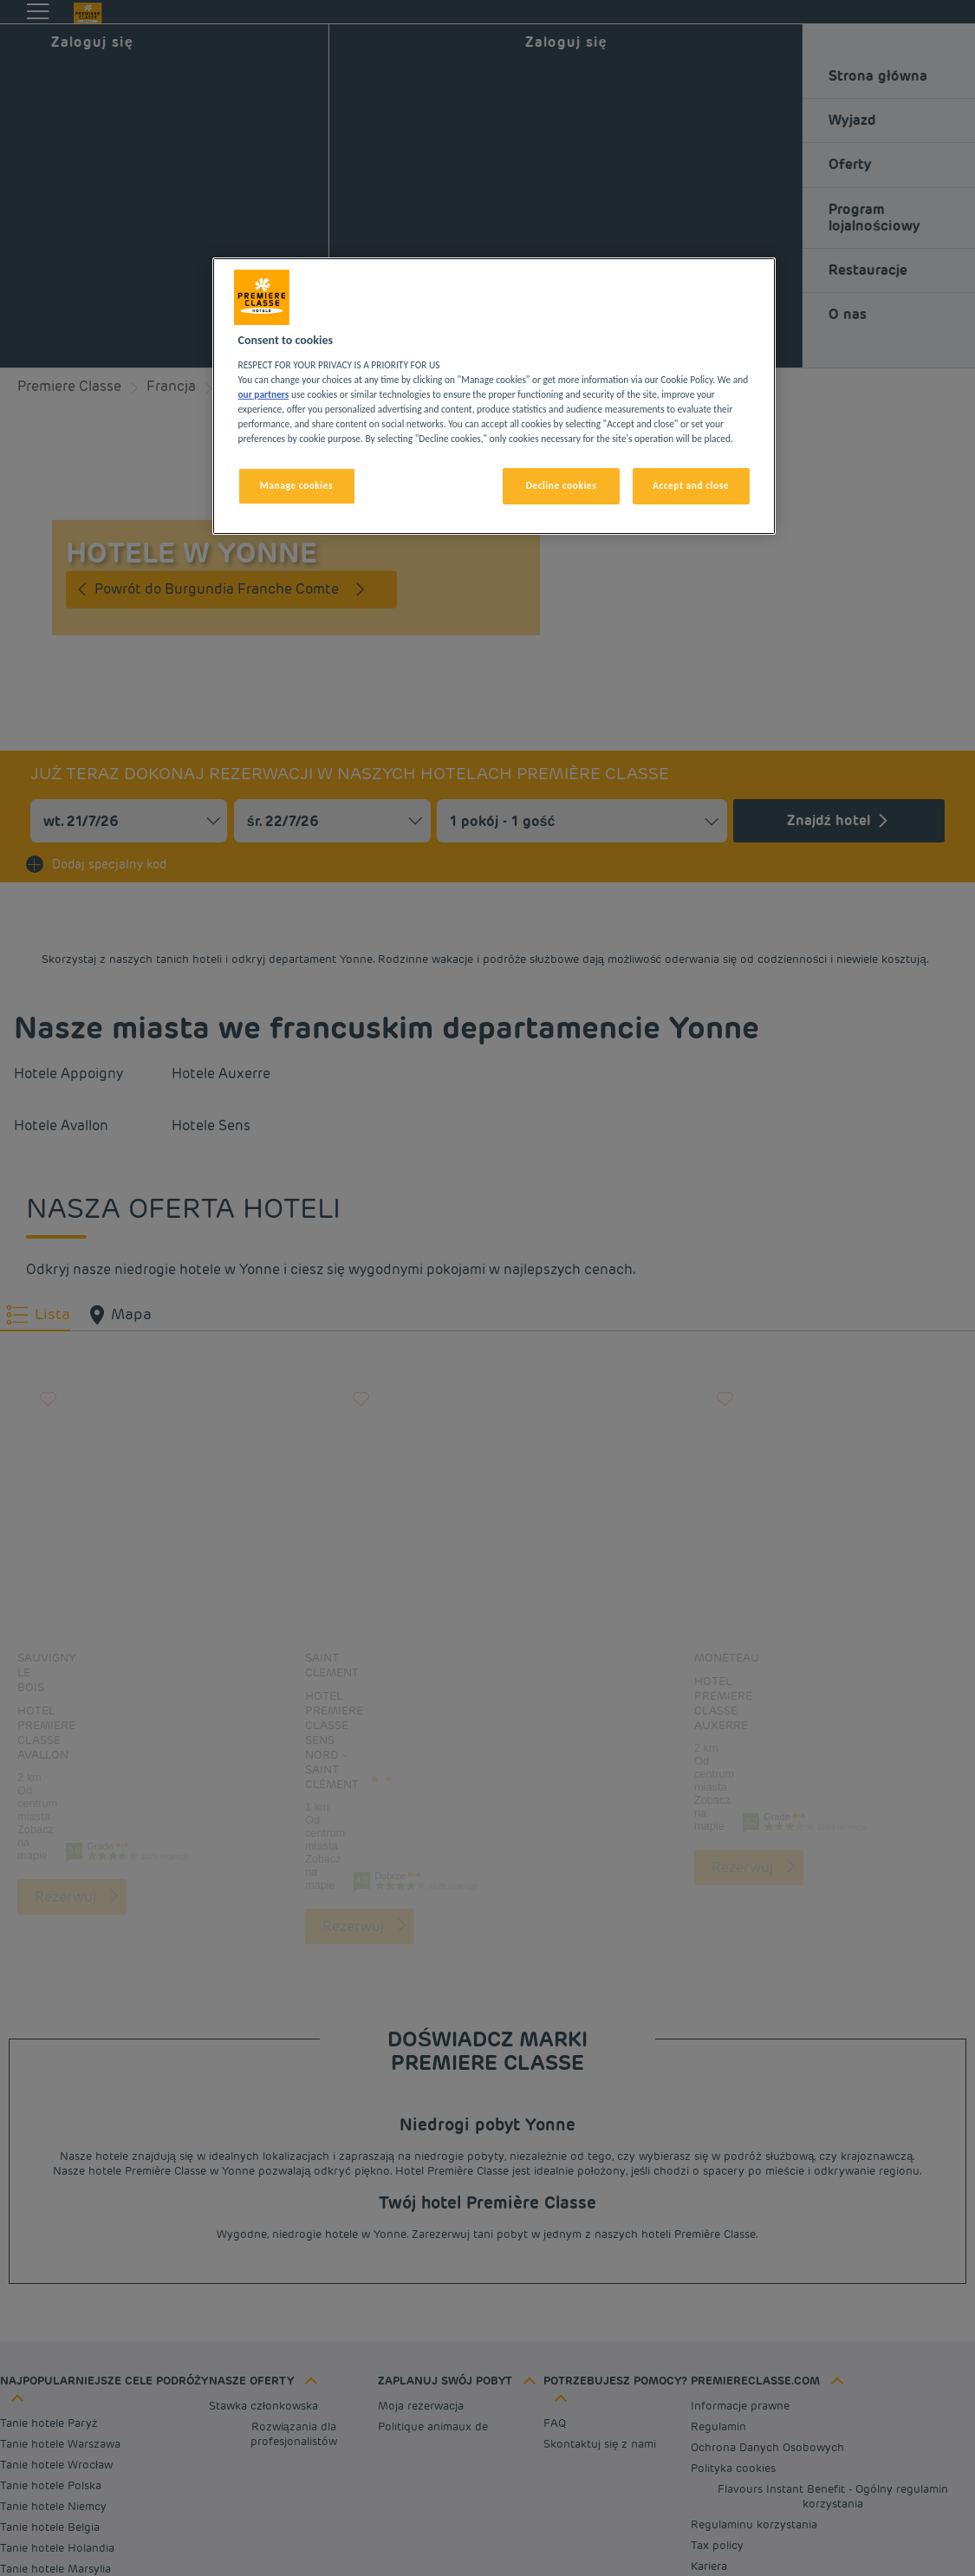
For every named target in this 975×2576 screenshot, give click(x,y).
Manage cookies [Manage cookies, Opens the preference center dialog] (296, 485)
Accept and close (691, 485)
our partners (263, 394)
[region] (494, 396)
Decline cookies (561, 485)
